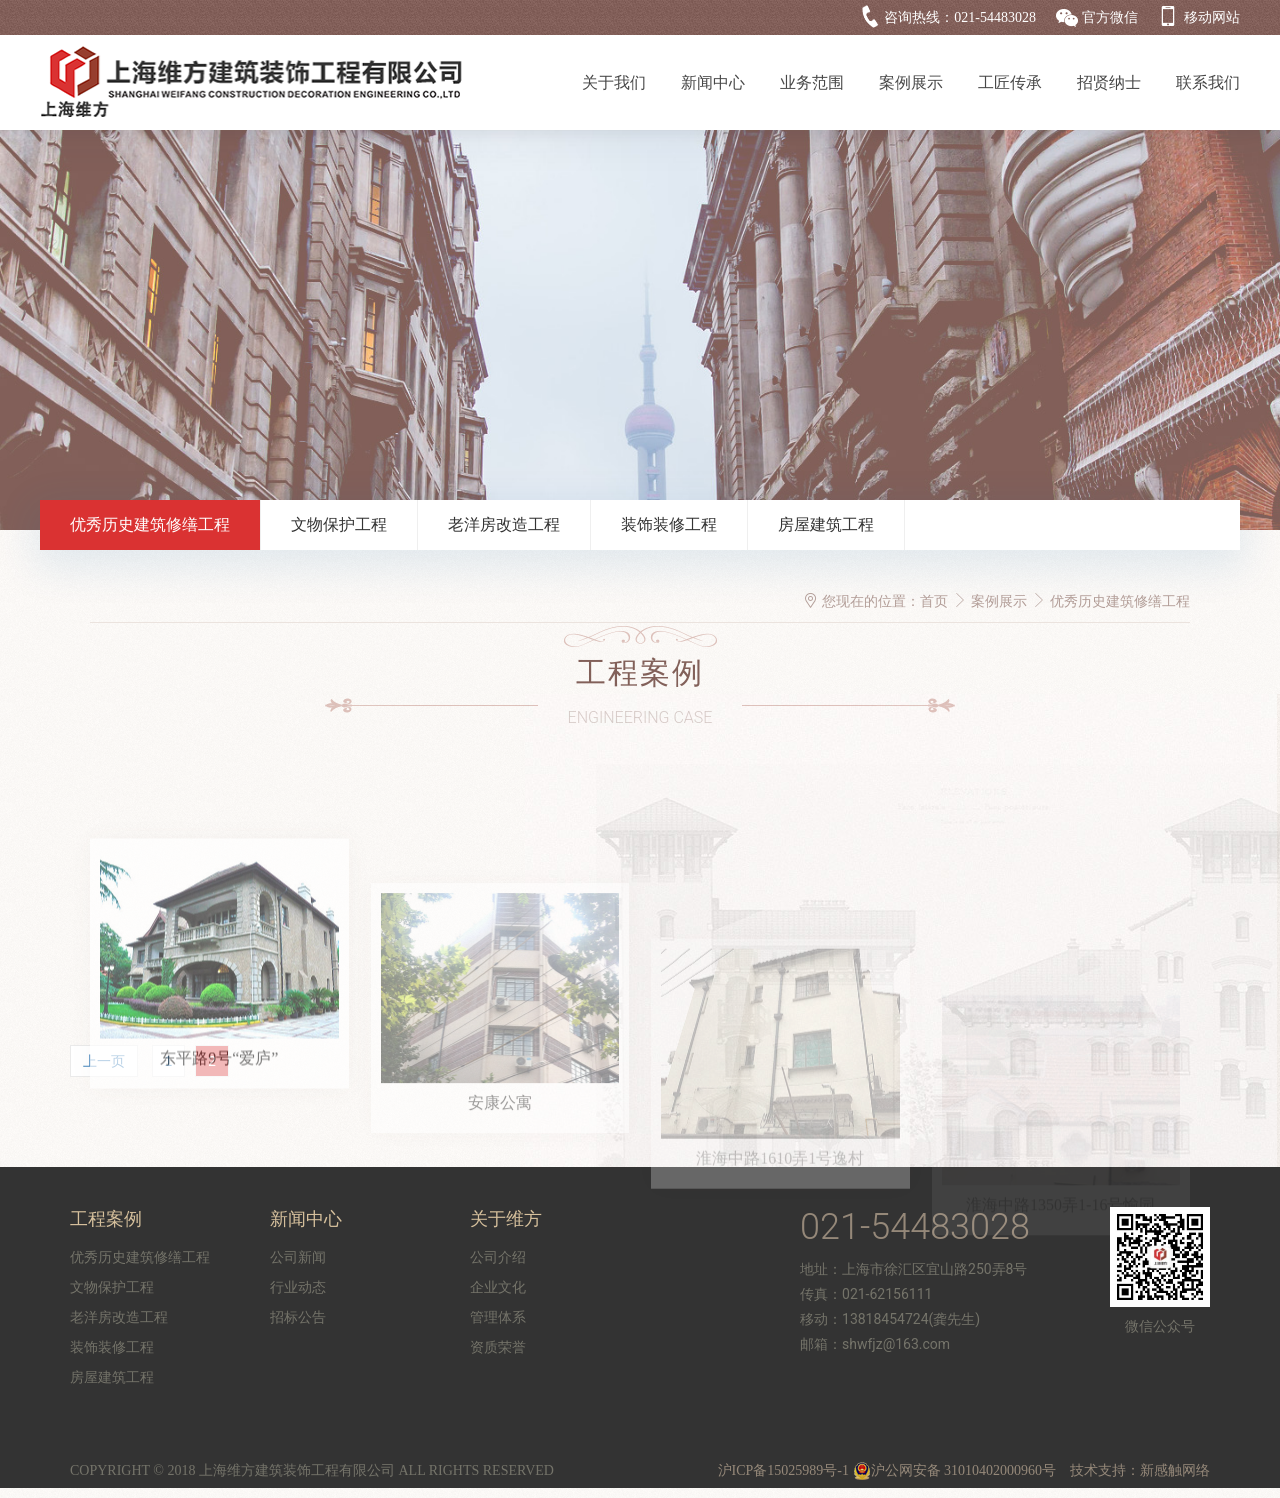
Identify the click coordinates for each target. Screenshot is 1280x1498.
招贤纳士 (1109, 82)
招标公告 (298, 1317)
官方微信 (1110, 17)
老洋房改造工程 (504, 524)
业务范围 (812, 82)
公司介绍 (498, 1257)
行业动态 (298, 1287)
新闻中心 (713, 82)
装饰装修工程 (669, 524)
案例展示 (911, 82)
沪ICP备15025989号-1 (783, 1470)
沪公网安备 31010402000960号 (955, 1470)
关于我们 (614, 82)
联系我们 (1208, 82)
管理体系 (498, 1317)
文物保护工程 (339, 524)
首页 (934, 601)
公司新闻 (298, 1257)
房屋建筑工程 (826, 524)
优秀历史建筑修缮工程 (150, 524)
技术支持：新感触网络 (1140, 1470)
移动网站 (1212, 17)
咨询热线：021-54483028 (960, 17)
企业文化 (498, 1287)
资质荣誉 (498, 1347)
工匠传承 (1010, 82)
